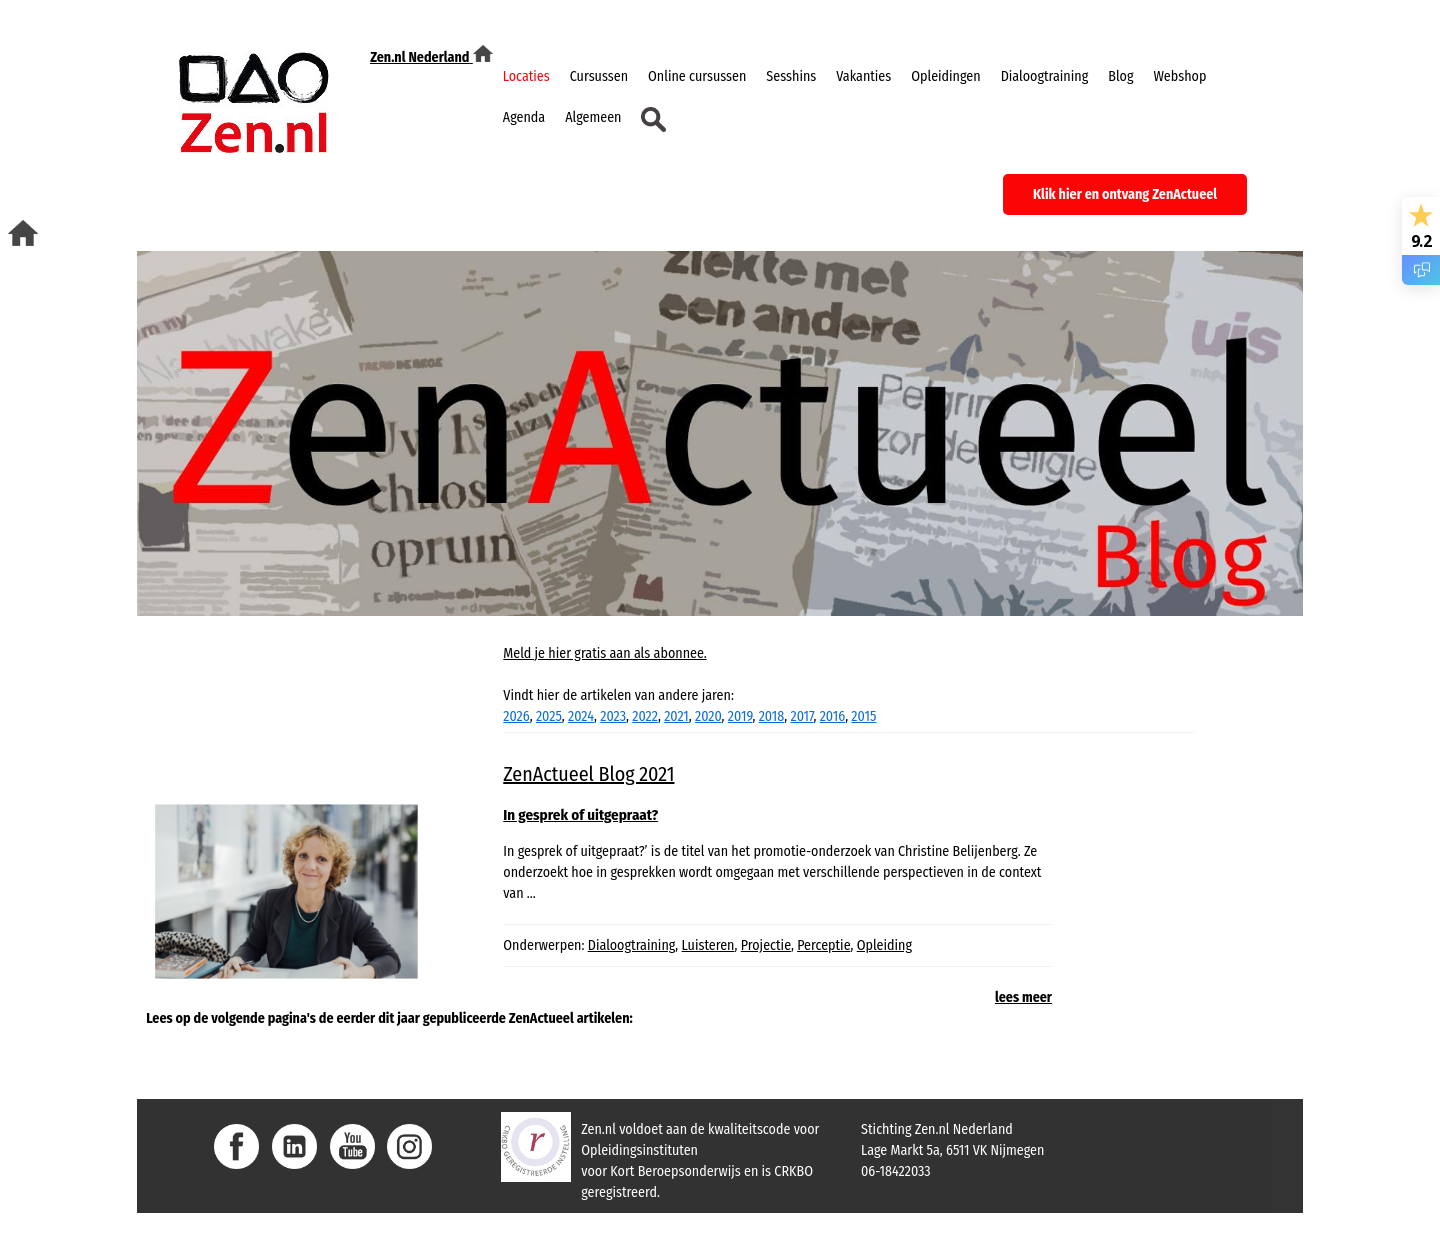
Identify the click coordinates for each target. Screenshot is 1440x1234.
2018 (772, 716)
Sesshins (791, 76)
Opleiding (884, 945)
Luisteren (708, 945)
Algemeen (593, 117)
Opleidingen (945, 76)
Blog (1120, 76)
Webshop (1179, 76)
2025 (549, 716)
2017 (801, 716)
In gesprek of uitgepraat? (580, 815)
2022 (645, 716)
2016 (832, 716)
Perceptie (823, 945)
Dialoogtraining (1045, 76)
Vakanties (863, 76)
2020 (708, 716)
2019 (740, 716)
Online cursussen (697, 76)
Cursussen (599, 76)
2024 (581, 716)
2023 (613, 716)
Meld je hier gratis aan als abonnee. (604, 653)
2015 (863, 716)
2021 (676, 716)
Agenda (524, 117)
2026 (516, 716)
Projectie (766, 945)
